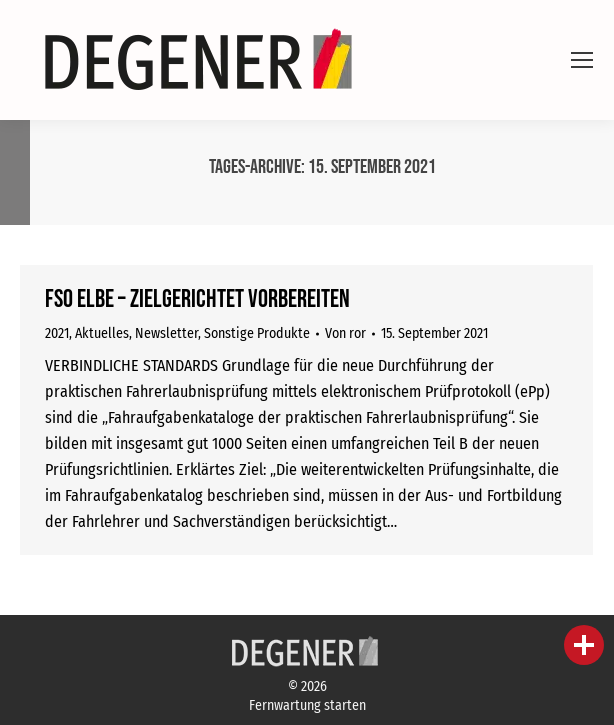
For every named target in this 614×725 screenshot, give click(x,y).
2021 (57, 333)
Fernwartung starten (307, 705)
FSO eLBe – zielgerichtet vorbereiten (197, 299)
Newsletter (166, 333)
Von (345, 333)
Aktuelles (102, 333)
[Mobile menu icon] (582, 60)
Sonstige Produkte (257, 333)
